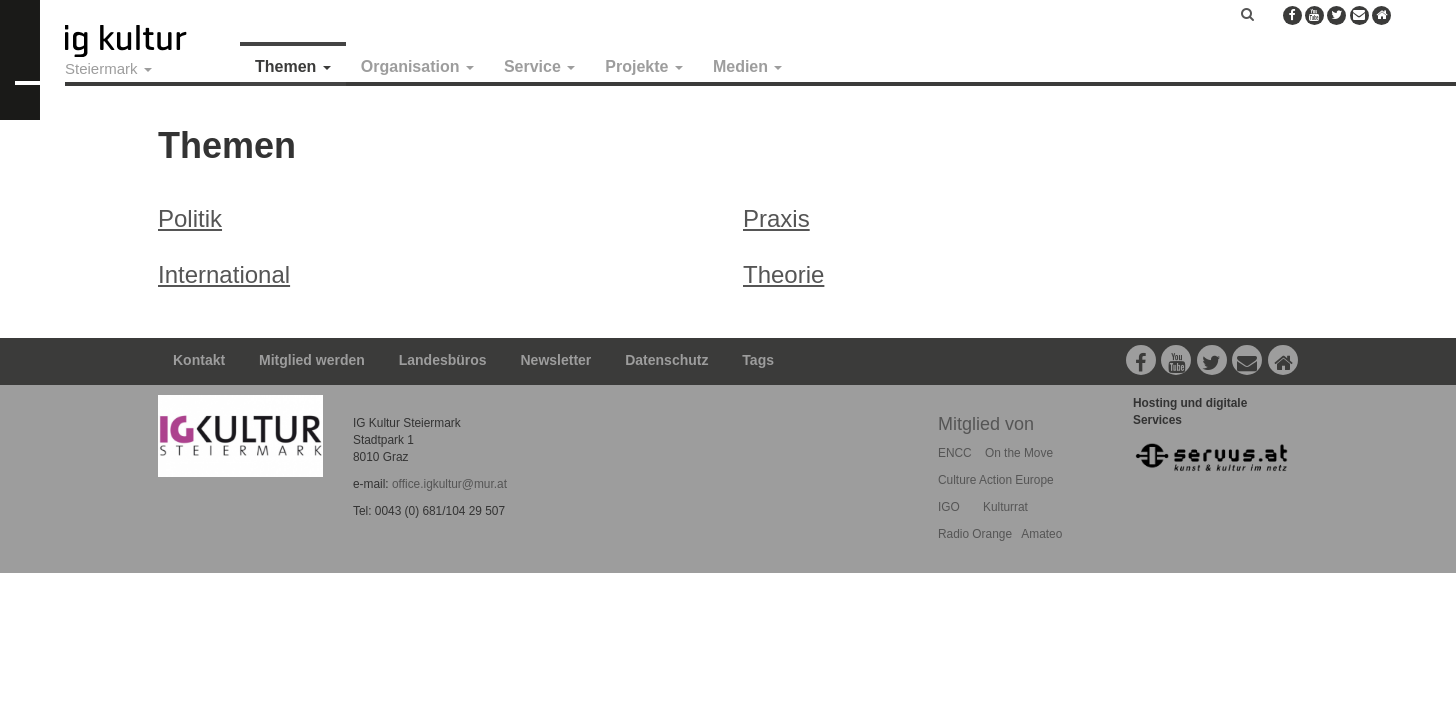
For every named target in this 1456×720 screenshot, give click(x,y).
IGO (949, 507)
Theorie (783, 274)
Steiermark (108, 68)
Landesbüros (443, 360)
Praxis (776, 218)
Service (539, 66)
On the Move (1019, 453)
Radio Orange (975, 534)
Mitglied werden (312, 360)
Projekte (644, 66)
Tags (758, 360)
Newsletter (556, 360)
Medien (748, 66)
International (224, 274)
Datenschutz (666, 360)
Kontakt (199, 360)
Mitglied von (986, 424)
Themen (293, 66)
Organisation (417, 66)
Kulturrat (1005, 507)
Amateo (1041, 534)
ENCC (955, 453)
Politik (190, 218)
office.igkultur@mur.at (449, 484)
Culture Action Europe (996, 480)
